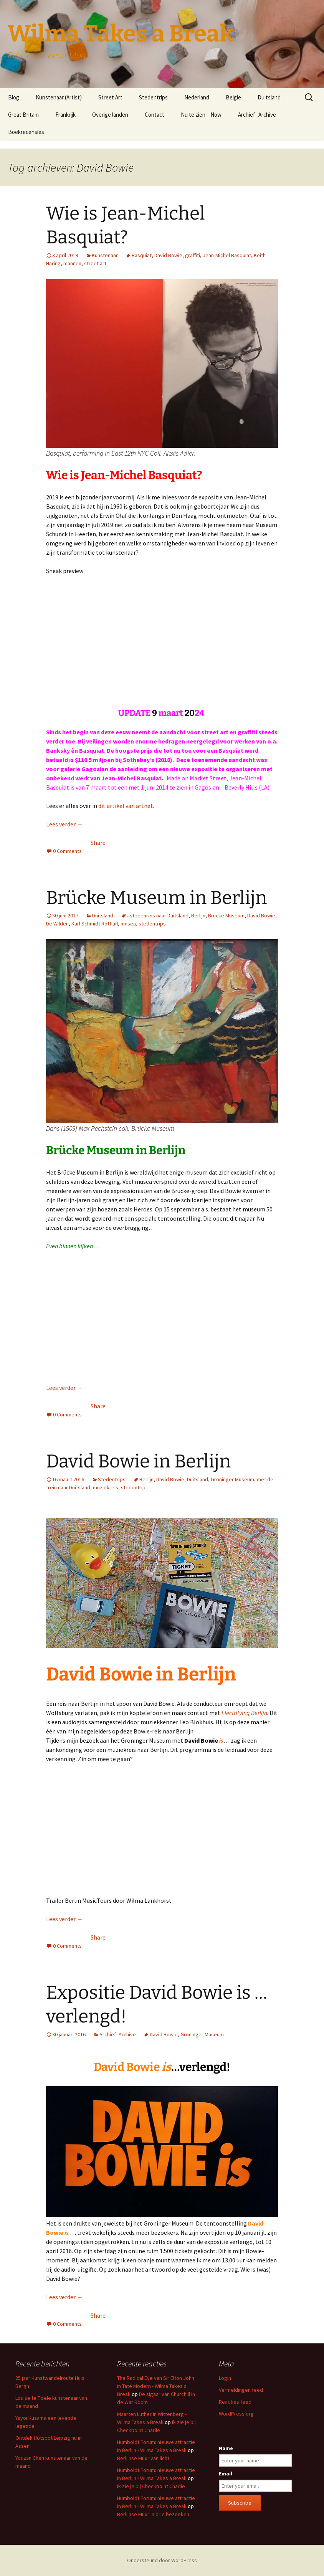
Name (226, 2448)
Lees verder (64, 824)
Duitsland (269, 97)
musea (128, 923)
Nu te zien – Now (201, 114)
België (233, 97)
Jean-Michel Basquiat (227, 255)
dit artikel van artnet (125, 806)
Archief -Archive (257, 114)
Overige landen (110, 114)
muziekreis (105, 1487)
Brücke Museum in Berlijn (156, 898)
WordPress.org (236, 2413)
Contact (154, 114)
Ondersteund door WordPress (162, 2560)
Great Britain (23, 114)
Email (225, 2473)
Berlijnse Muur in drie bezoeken (153, 2514)
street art (95, 263)
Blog (13, 97)
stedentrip (133, 1487)
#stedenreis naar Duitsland (157, 915)
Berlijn (198, 915)
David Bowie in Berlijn (138, 1461)
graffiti (192, 255)
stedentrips (152, 923)
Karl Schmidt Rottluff (94, 923)
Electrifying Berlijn (244, 1713)
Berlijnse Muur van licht (143, 2458)
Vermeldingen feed (241, 2389)
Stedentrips (153, 97)
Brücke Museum (226, 915)
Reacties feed (235, 2401)
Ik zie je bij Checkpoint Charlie (151, 2486)
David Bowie (168, 255)
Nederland (196, 97)
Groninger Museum (232, 1479)
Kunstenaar (105, 255)
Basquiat (142, 255)
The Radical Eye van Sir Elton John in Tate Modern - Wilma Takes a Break (155, 2386)
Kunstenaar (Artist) (59, 97)
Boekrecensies (26, 131)
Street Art (110, 97)
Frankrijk (65, 114)
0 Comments (67, 851)
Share (98, 842)
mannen (72, 263)
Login (225, 2377)
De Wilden (57, 923)
